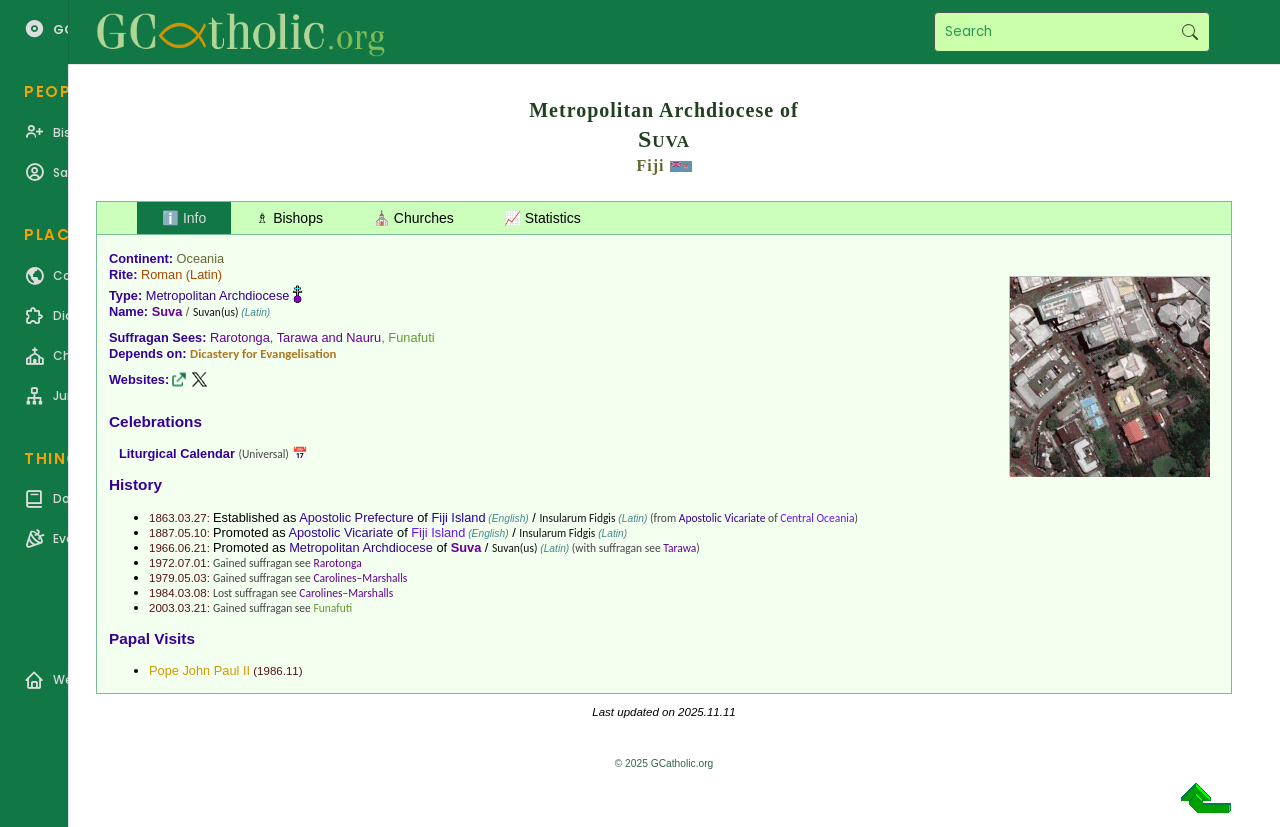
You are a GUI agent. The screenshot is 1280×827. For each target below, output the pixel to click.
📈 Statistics (542, 218)
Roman (161, 274)
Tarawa (679, 548)
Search (1189, 32)
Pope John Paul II (199, 670)
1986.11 (278, 671)
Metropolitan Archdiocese (218, 295)
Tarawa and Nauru (329, 337)
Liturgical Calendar (177, 453)
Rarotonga (240, 337)
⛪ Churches (413, 218)
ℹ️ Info (184, 218)
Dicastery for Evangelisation (263, 353)
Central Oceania (817, 518)
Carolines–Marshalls (360, 578)
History (135, 484)
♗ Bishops (289, 218)
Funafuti (411, 337)
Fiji (651, 165)
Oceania (201, 258)
